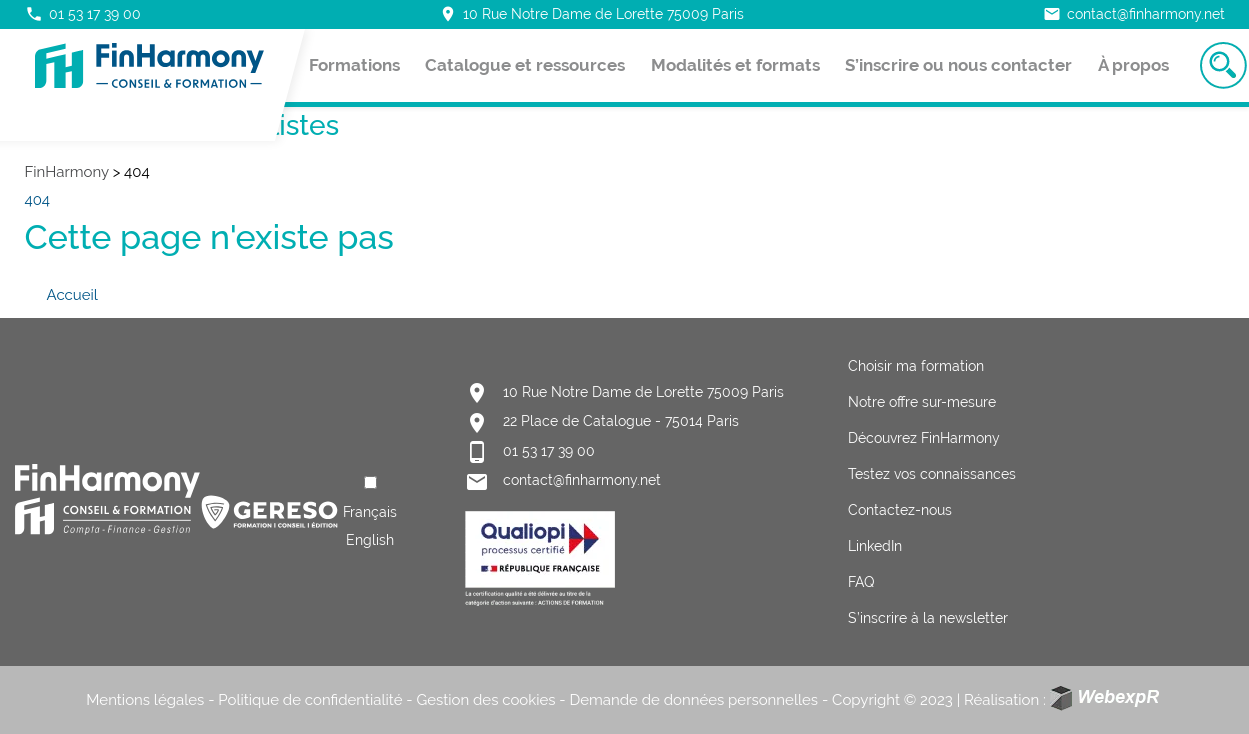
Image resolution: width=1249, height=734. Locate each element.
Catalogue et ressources (525, 65)
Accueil (72, 295)
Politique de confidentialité (310, 700)
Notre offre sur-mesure (922, 402)
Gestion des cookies (485, 700)
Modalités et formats (735, 65)
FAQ (861, 582)
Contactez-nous (900, 510)
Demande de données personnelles (694, 700)
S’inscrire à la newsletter (928, 618)
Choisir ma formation (916, 366)
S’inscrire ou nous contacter (958, 65)
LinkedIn (875, 546)
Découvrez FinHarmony (924, 438)
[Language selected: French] (370, 512)
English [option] (370, 540)
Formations (354, 65)
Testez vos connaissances (932, 474)
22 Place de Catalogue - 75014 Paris (621, 421)
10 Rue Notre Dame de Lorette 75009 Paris (591, 14)
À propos (1133, 65)
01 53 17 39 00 (83, 14)
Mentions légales (145, 700)
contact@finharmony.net (1134, 14)
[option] (370, 540)
